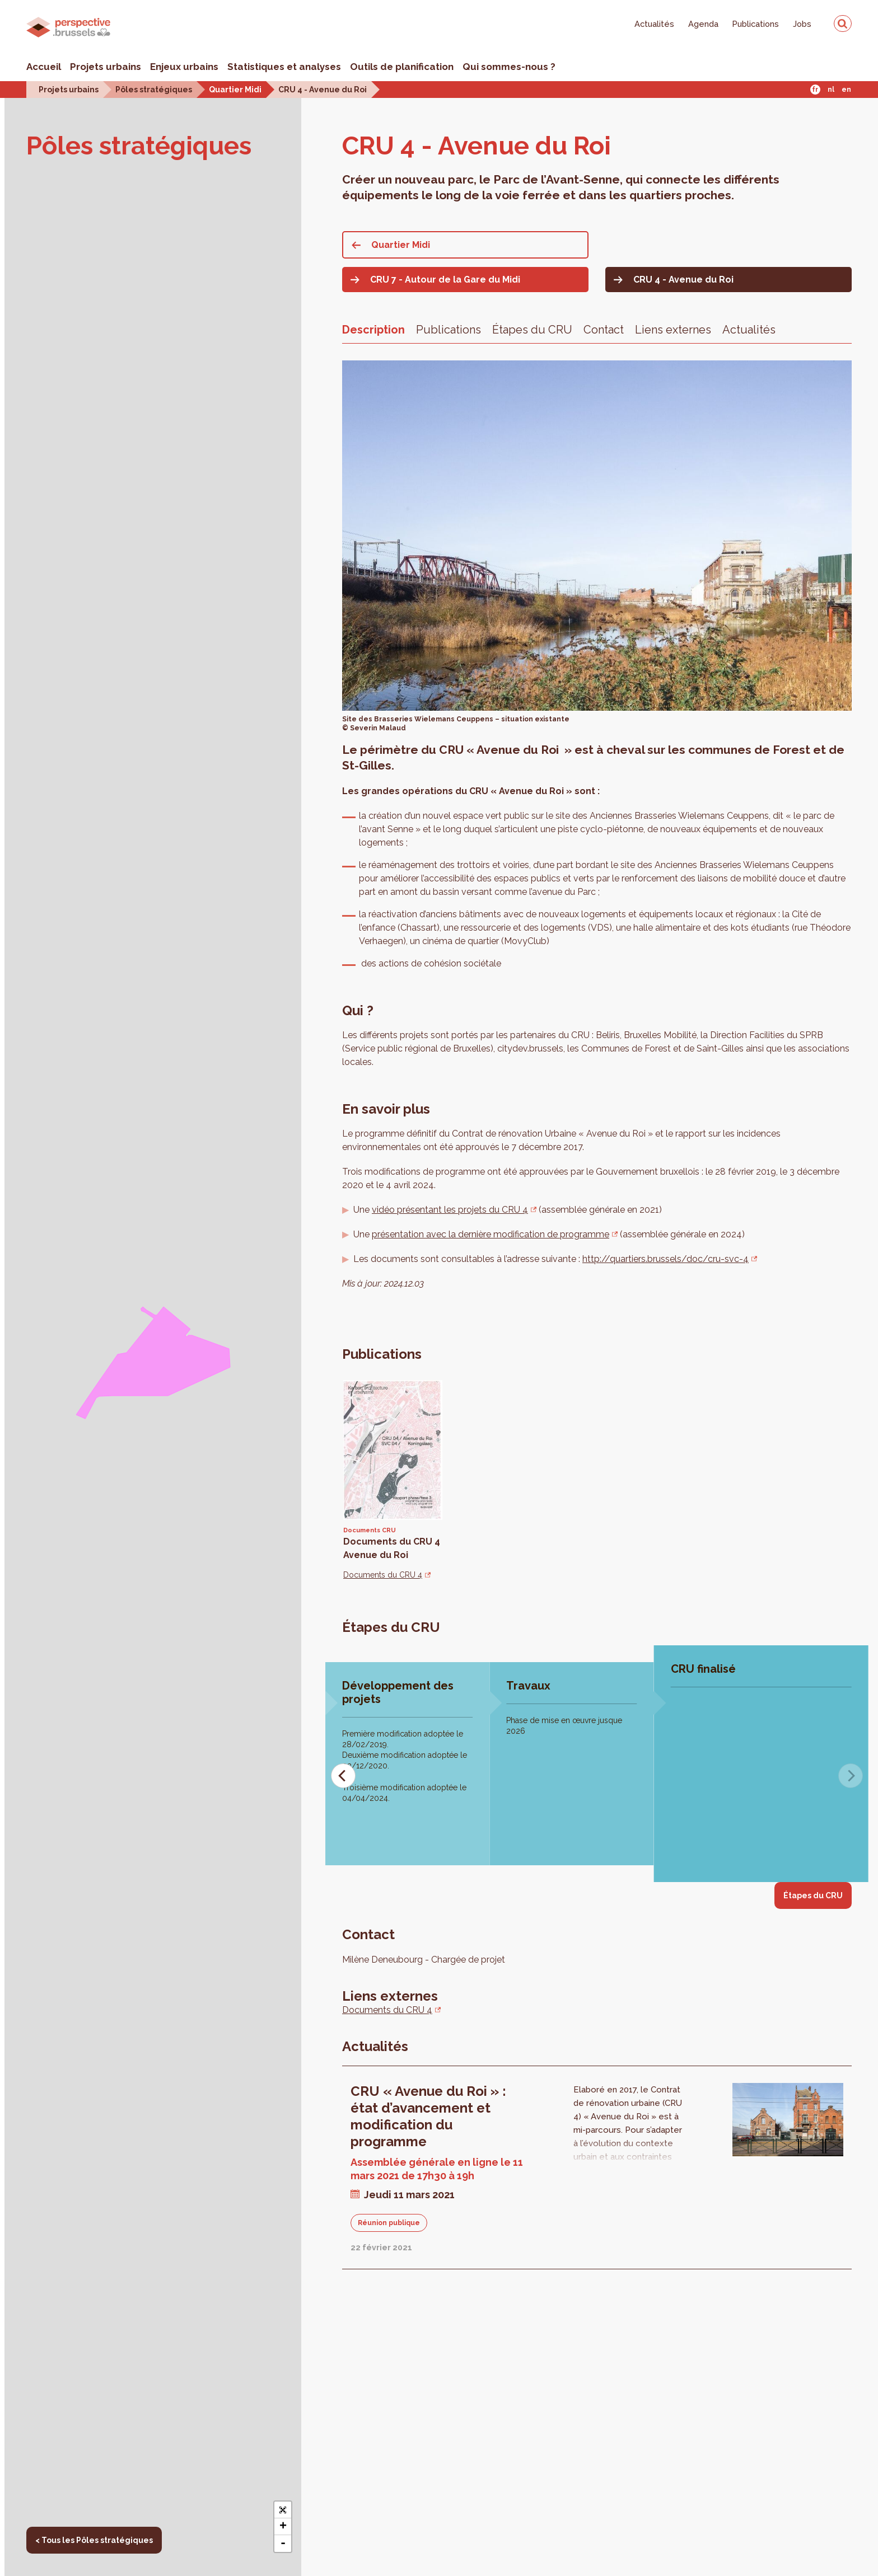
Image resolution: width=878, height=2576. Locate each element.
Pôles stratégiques (153, 89)
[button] (282, 2510)
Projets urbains (105, 66)
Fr (815, 89)
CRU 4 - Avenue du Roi (322, 89)
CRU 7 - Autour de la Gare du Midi (445, 279)
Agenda (703, 24)
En (846, 89)
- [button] (283, 2543)
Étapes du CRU (532, 329)
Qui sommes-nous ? (509, 66)
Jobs (802, 24)
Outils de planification (402, 66)
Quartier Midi (235, 89)
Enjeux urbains (184, 66)
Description (373, 329)
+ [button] (283, 2526)
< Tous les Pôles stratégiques (94, 2540)
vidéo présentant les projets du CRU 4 (450, 1209)
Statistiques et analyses (284, 66)
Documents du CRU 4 (382, 1574)
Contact (603, 329)
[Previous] (343, 1775)
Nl (831, 89)
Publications (755, 24)
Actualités (654, 24)
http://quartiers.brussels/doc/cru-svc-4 (665, 1259)
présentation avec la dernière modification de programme (490, 1234)
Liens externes (673, 329)
